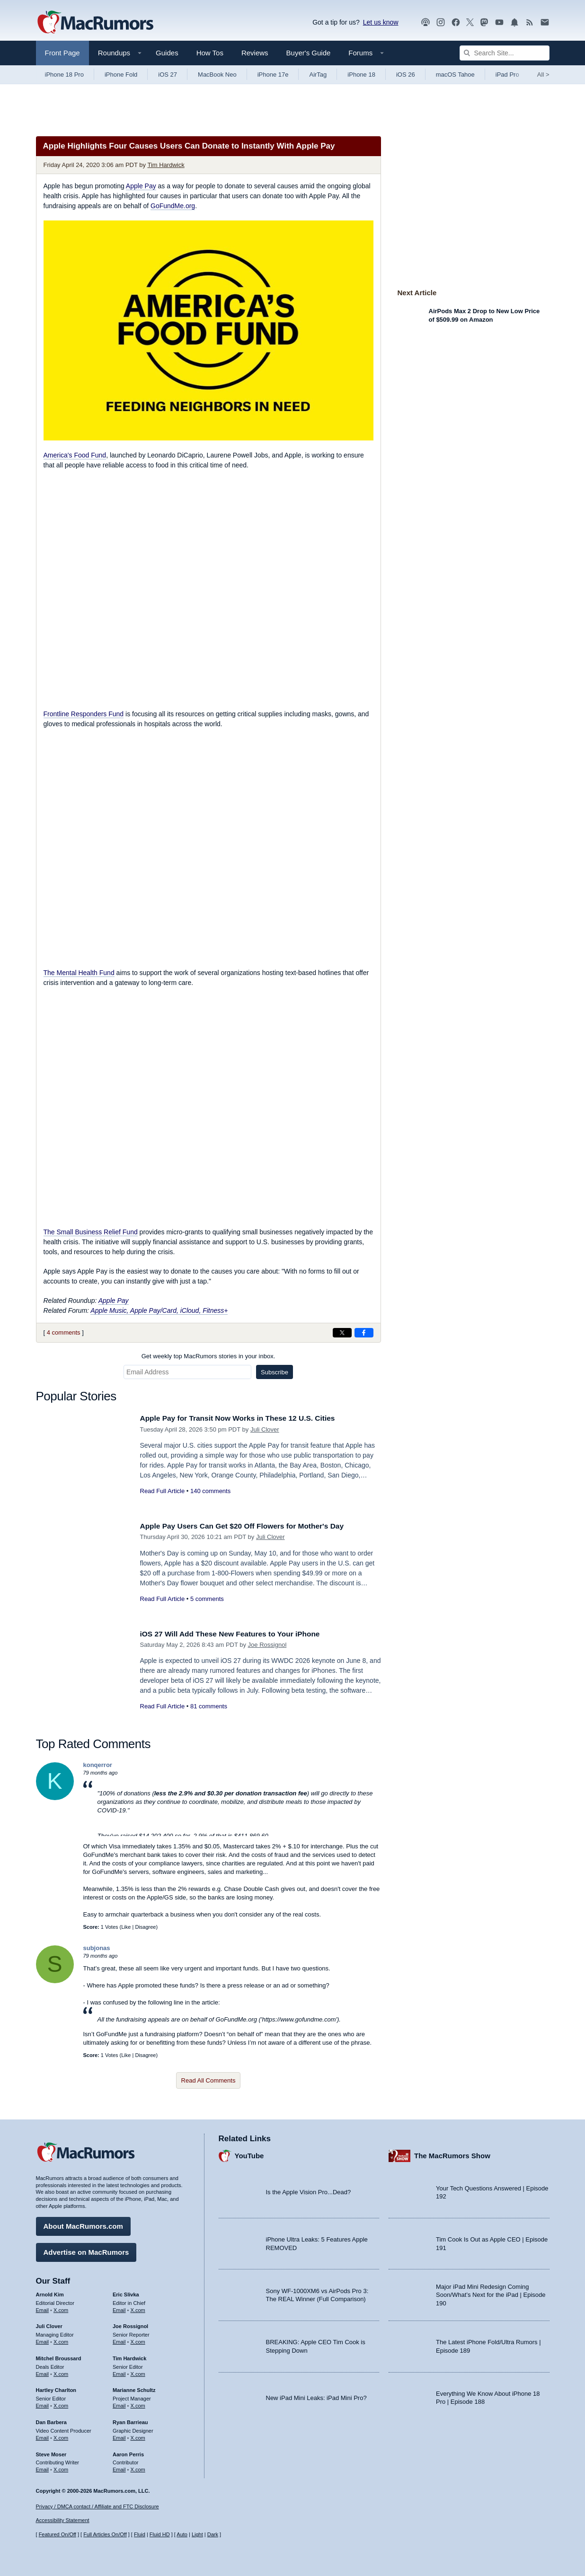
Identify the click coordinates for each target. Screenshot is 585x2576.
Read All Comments (208, 2080)
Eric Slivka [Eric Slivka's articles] (126, 2292)
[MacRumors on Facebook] (456, 22)
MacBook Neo (217, 74)
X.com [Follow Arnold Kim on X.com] (60, 2307)
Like (126, 1927)
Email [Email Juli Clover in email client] (42, 2339)
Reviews (254, 53)
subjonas (96, 1948)
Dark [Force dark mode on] (212, 2534)
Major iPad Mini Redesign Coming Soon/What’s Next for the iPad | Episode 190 (491, 2292)
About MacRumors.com (83, 2224)
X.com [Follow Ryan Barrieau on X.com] (138, 2435)
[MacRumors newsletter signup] (545, 22)
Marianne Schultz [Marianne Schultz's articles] (134, 2388)
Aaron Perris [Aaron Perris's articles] (128, 2451)
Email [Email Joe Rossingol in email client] (119, 2339)
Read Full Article (162, 1491)
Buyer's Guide (308, 53)
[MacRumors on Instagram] (440, 22)
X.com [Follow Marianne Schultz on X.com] (138, 2403)
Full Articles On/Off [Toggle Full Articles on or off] (105, 2534)
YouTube (249, 2153)
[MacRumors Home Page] (95, 23)
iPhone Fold (121, 74)
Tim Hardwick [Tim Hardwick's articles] (129, 2356)
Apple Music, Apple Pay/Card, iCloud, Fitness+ (159, 1310)
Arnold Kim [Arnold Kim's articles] (50, 2292)
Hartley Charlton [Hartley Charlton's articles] (56, 2388)
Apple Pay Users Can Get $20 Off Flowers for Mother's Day (252, 1525)
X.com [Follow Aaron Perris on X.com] (138, 2467)
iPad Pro (507, 74)
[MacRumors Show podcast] (425, 22)
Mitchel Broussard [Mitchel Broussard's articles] (58, 2356)
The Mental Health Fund (79, 972)
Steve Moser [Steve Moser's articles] (51, 2451)
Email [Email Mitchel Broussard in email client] (42, 2371)
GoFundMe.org (173, 206)
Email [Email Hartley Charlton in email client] (42, 2403)
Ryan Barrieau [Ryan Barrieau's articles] (130, 2420)
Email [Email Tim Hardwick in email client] (119, 2371)
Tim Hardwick (165, 164)
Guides (167, 53)
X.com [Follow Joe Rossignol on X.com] (138, 2339)
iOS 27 (167, 74)
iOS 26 (405, 74)
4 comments (63, 1332)
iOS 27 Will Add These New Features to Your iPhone (239, 1633)
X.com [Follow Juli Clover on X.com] (60, 2339)
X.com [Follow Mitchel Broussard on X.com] (60, 2371)
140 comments (210, 1491)
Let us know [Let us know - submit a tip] (381, 22)
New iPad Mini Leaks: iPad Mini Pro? (316, 2395)
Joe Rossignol (267, 1644)
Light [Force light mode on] (197, 2534)
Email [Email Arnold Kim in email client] (42, 2307)
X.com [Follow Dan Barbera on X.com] (60, 2435)
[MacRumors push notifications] (514, 22)
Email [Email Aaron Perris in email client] (119, 2467)
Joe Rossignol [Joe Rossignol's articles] (130, 2324)
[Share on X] (342, 1332)
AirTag (318, 74)
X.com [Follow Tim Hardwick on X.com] (138, 2371)
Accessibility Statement (62, 2520)
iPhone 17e (273, 74)
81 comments (208, 1706)
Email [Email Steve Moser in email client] (42, 2467)
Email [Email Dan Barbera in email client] (42, 2435)
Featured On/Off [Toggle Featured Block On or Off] (57, 2534)
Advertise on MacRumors (86, 2250)
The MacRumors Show (452, 2153)
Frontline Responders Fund (84, 714)
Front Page (62, 53)
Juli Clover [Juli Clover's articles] (49, 2324)
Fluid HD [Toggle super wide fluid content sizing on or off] (160, 2534)
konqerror (97, 1764)
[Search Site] (505, 53)
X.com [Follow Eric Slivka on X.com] (138, 2307)
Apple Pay (141, 186)
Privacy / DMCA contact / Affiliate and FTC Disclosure (97, 2506)
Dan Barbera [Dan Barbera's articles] (51, 2420)
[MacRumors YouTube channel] (499, 22)
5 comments (207, 1598)
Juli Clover (264, 1429)
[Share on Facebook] (364, 1332)
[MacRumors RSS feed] (529, 22)
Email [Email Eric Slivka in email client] (119, 2307)
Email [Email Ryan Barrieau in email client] (119, 2435)
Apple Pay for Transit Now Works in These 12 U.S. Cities (247, 1418)
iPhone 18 (361, 74)
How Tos (209, 53)
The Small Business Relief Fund (91, 1232)
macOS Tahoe (455, 74)
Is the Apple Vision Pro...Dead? (308, 2189)
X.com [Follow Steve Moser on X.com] (60, 2467)
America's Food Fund (75, 455)
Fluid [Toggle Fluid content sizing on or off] (139, 2534)
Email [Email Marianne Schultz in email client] (119, 2403)
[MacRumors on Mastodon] (484, 22)
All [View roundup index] (543, 74)
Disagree (145, 1927)
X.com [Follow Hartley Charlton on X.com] (60, 2403)
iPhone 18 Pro (64, 74)
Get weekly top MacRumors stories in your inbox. (208, 1356)
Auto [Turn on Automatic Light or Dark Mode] (182, 2534)
